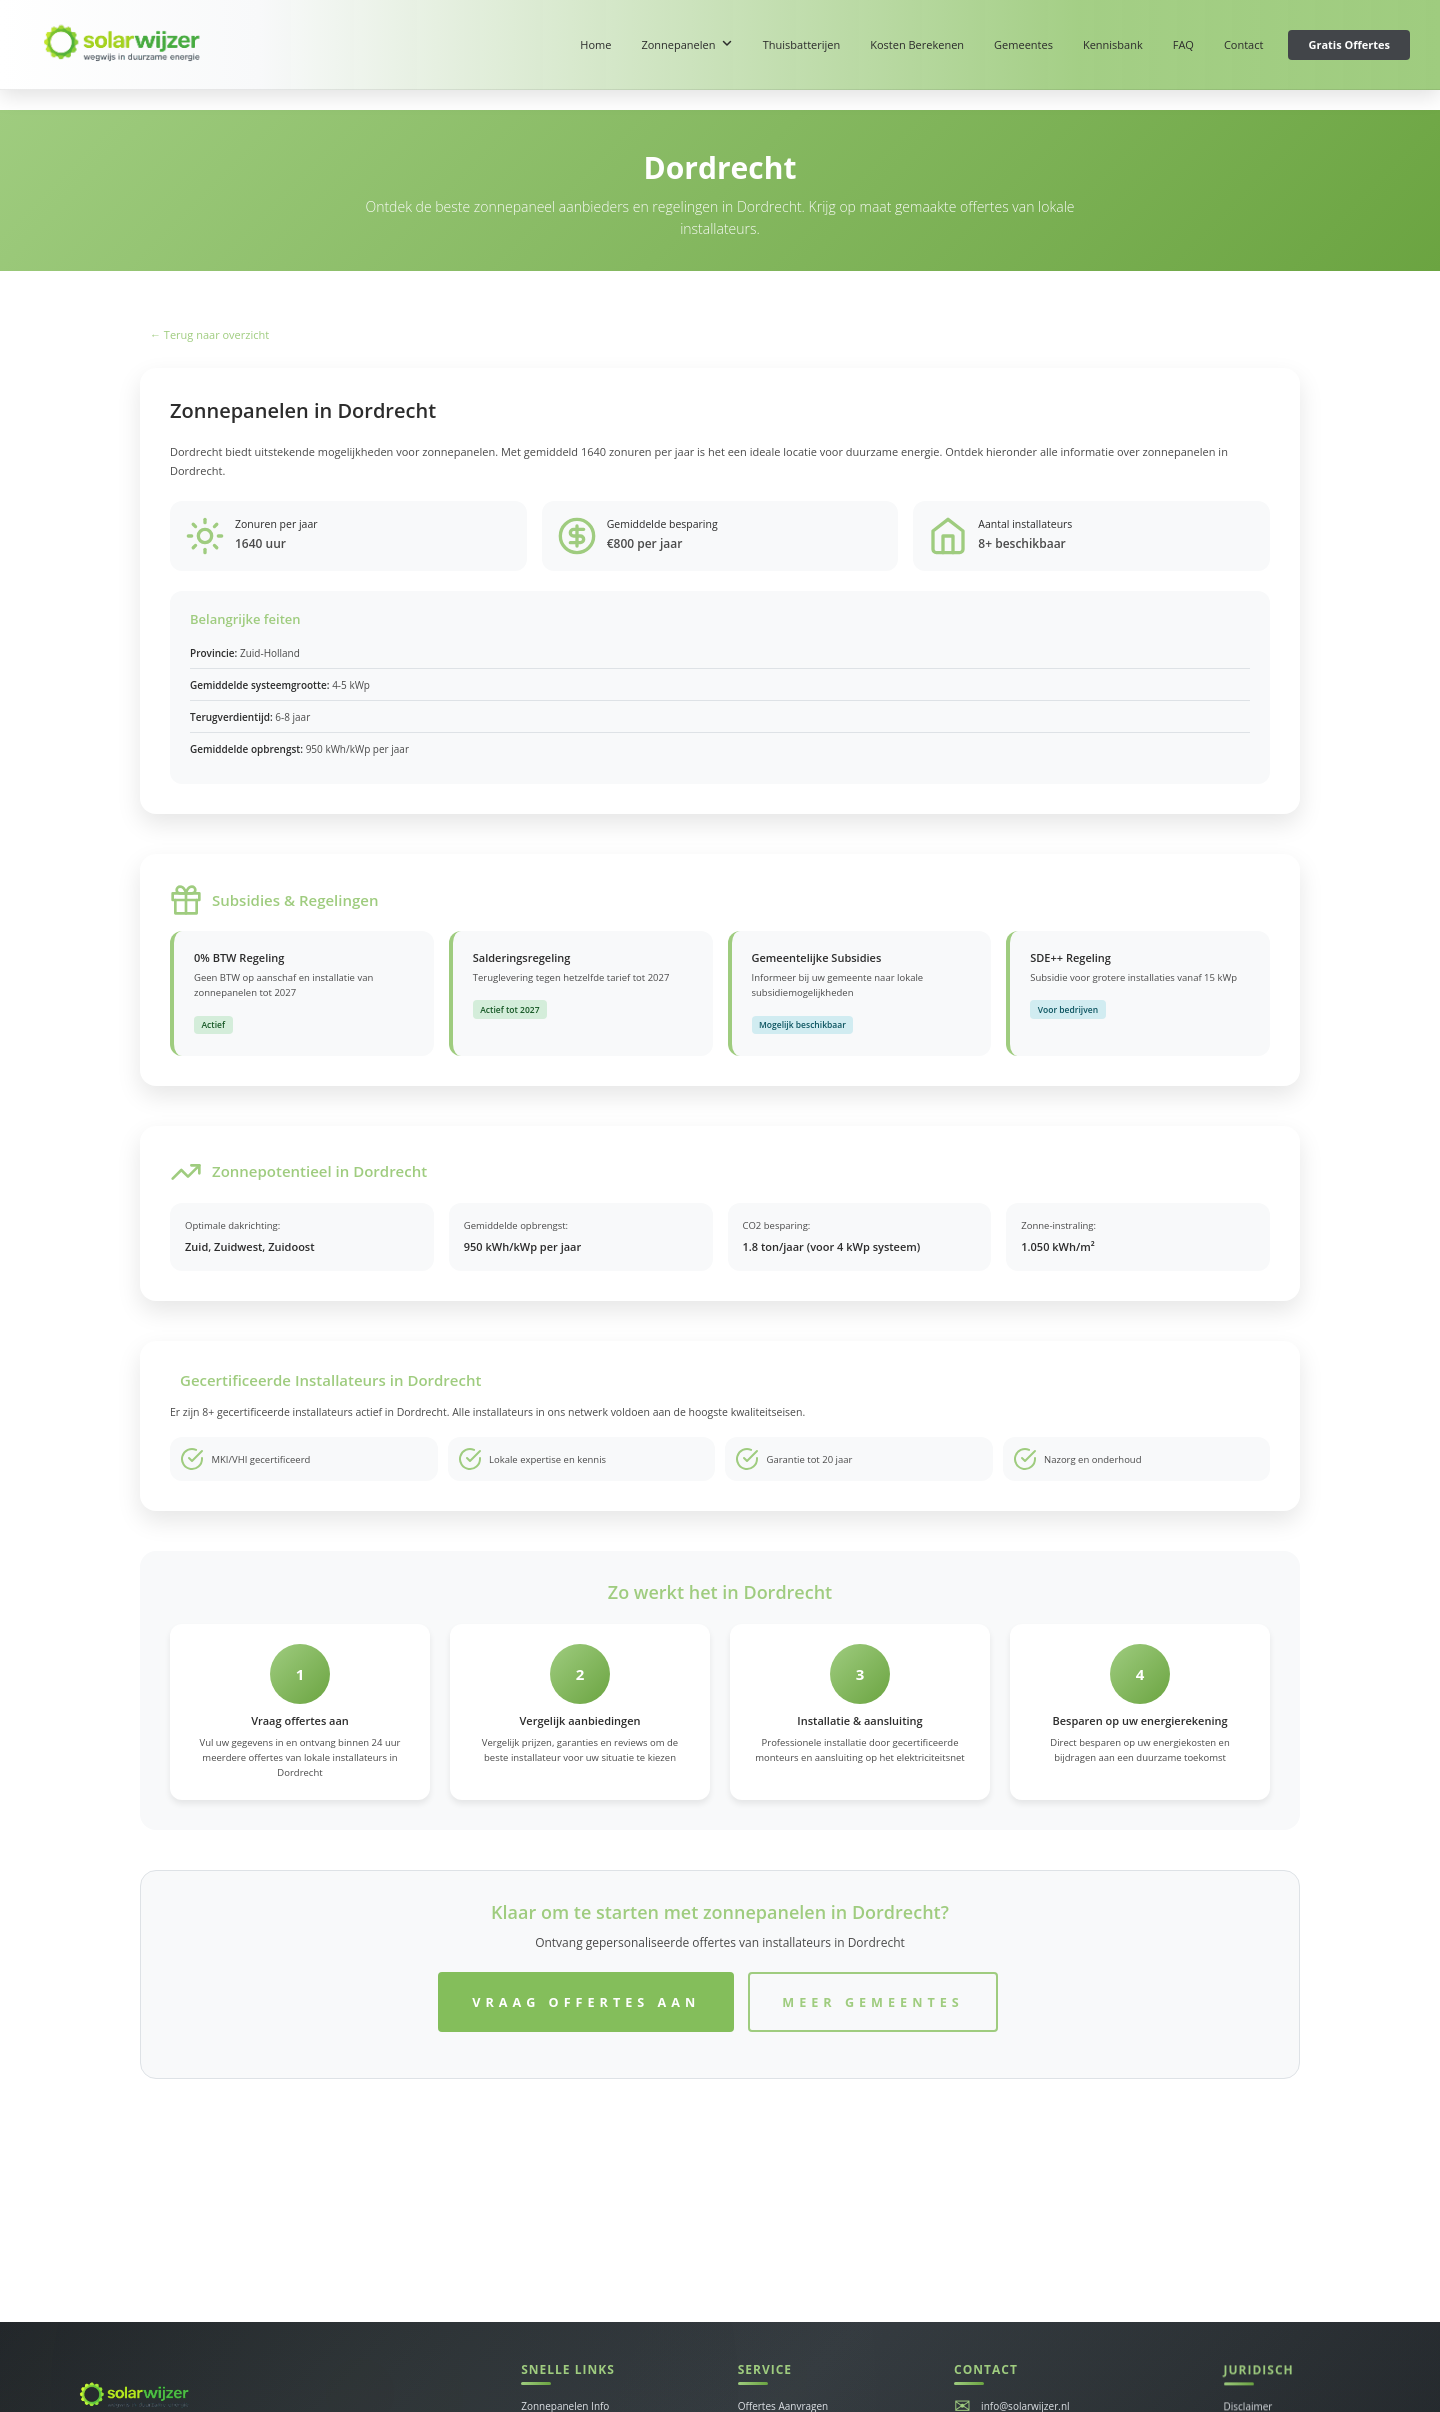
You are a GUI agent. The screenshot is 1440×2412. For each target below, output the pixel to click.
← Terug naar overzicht (209, 334)
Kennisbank (1113, 44)
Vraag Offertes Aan (586, 2002)
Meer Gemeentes (873, 2002)
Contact (1244, 44)
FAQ (1183, 44)
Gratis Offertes (1349, 44)
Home (595, 44)
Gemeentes (1023, 44)
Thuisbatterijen (801, 44)
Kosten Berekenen (917, 44)
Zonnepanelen (686, 44)
